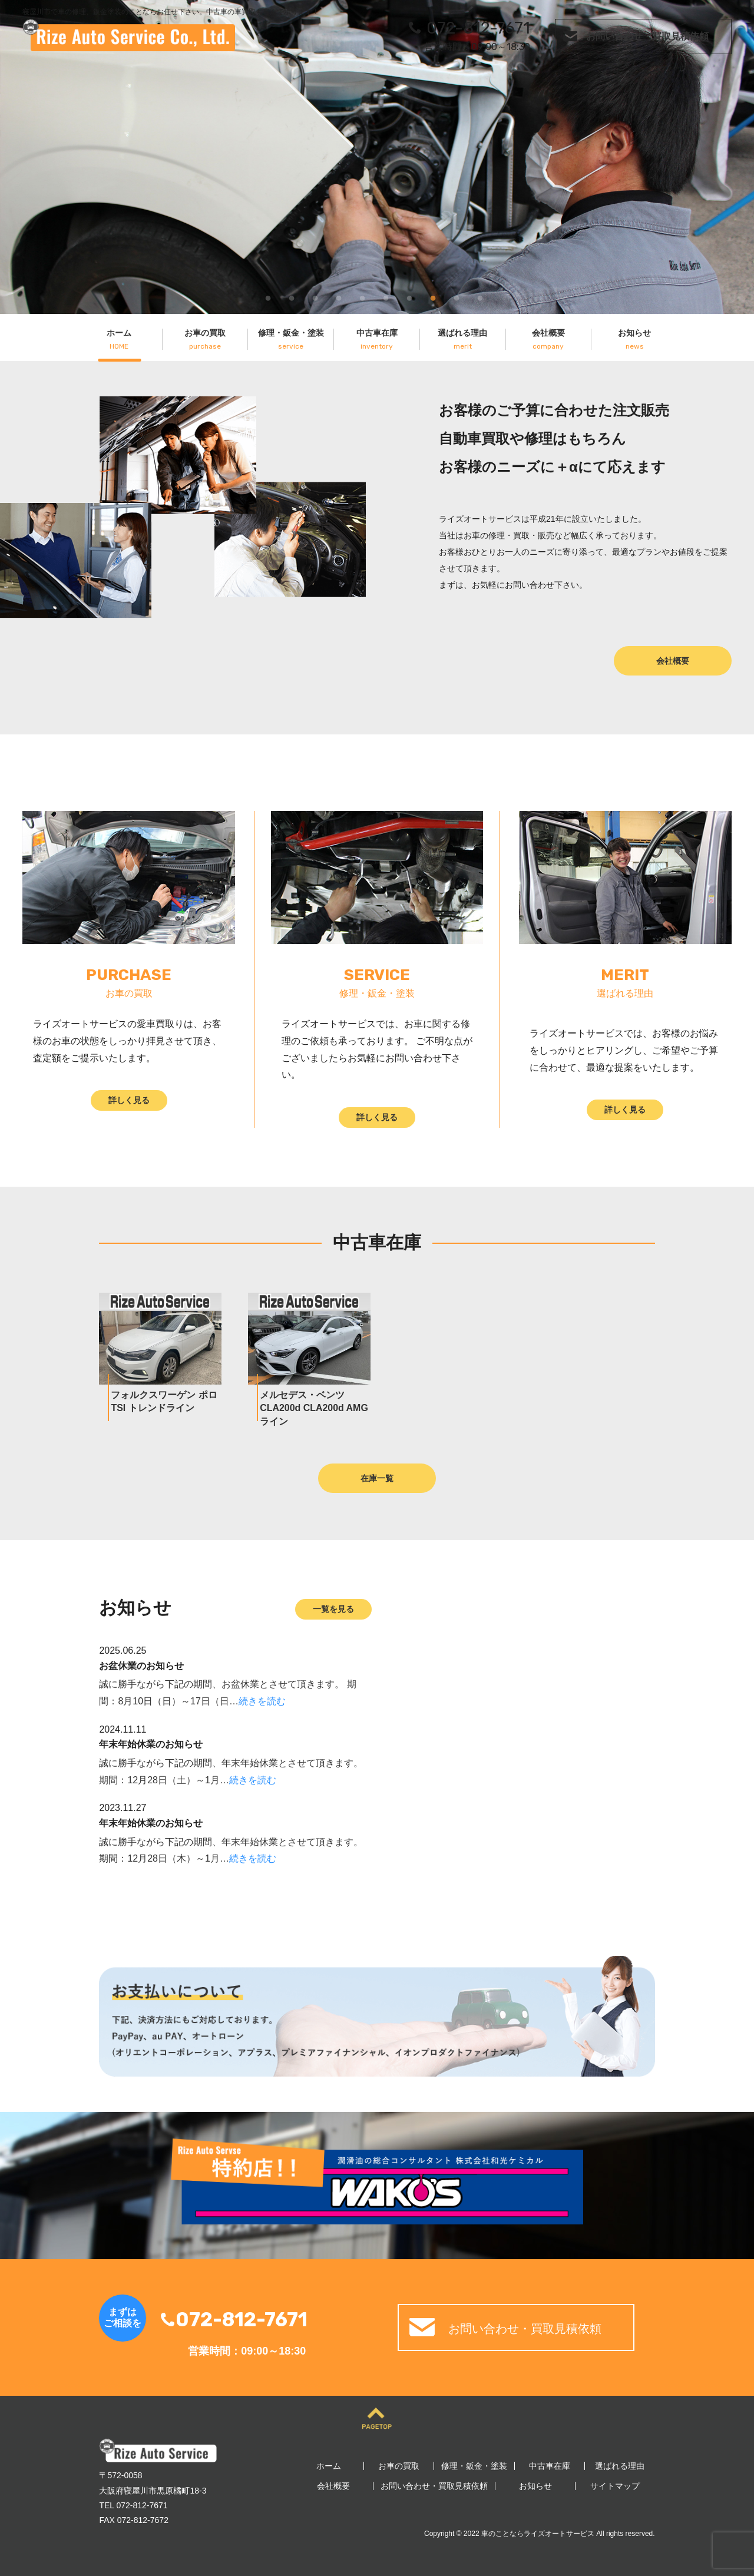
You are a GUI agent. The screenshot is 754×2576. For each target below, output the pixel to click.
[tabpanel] (377, 157)
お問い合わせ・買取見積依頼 (647, 36)
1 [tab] (268, 296)
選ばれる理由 (462, 339)
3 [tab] (315, 296)
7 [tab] (409, 296)
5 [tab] (362, 296)
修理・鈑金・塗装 (291, 339)
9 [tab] (456, 296)
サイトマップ (615, 2486)
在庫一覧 (377, 1478)
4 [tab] (339, 296)
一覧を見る (333, 1609)
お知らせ (635, 339)
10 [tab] (480, 296)
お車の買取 (205, 339)
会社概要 (548, 339)
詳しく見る (129, 1100)
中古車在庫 (377, 339)
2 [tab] (291, 296)
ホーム (119, 339)
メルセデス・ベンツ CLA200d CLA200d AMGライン (314, 1408)
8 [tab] (433, 296)
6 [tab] (386, 296)
